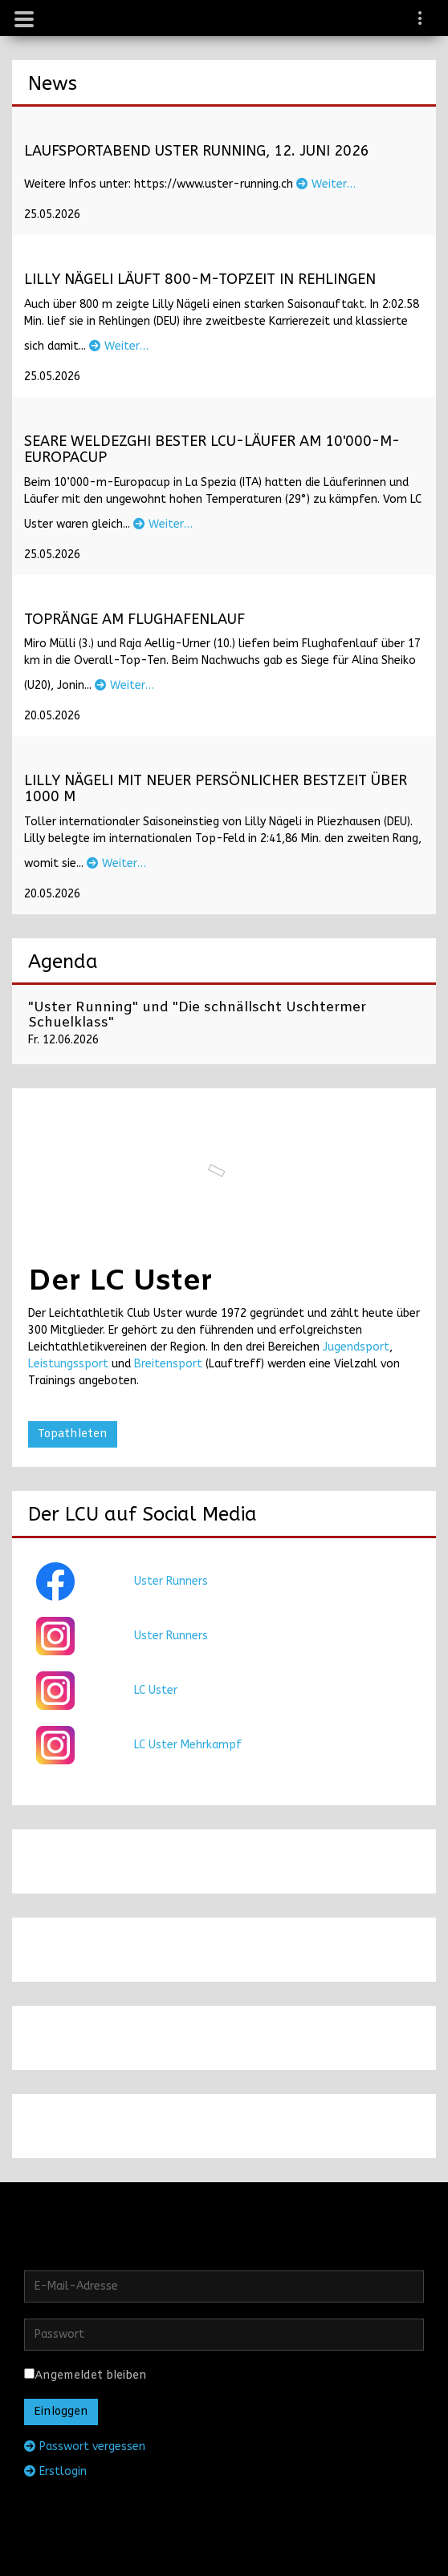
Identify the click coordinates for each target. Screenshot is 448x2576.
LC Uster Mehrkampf (188, 1745)
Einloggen (61, 2412)
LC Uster (155, 1690)
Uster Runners (171, 1581)
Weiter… (326, 184)
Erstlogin (55, 2471)
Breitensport (168, 1364)
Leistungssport (68, 1364)
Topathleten (73, 1434)
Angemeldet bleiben (85, 2376)
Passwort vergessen (84, 2446)
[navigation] (421, 20)
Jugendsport (356, 1347)
